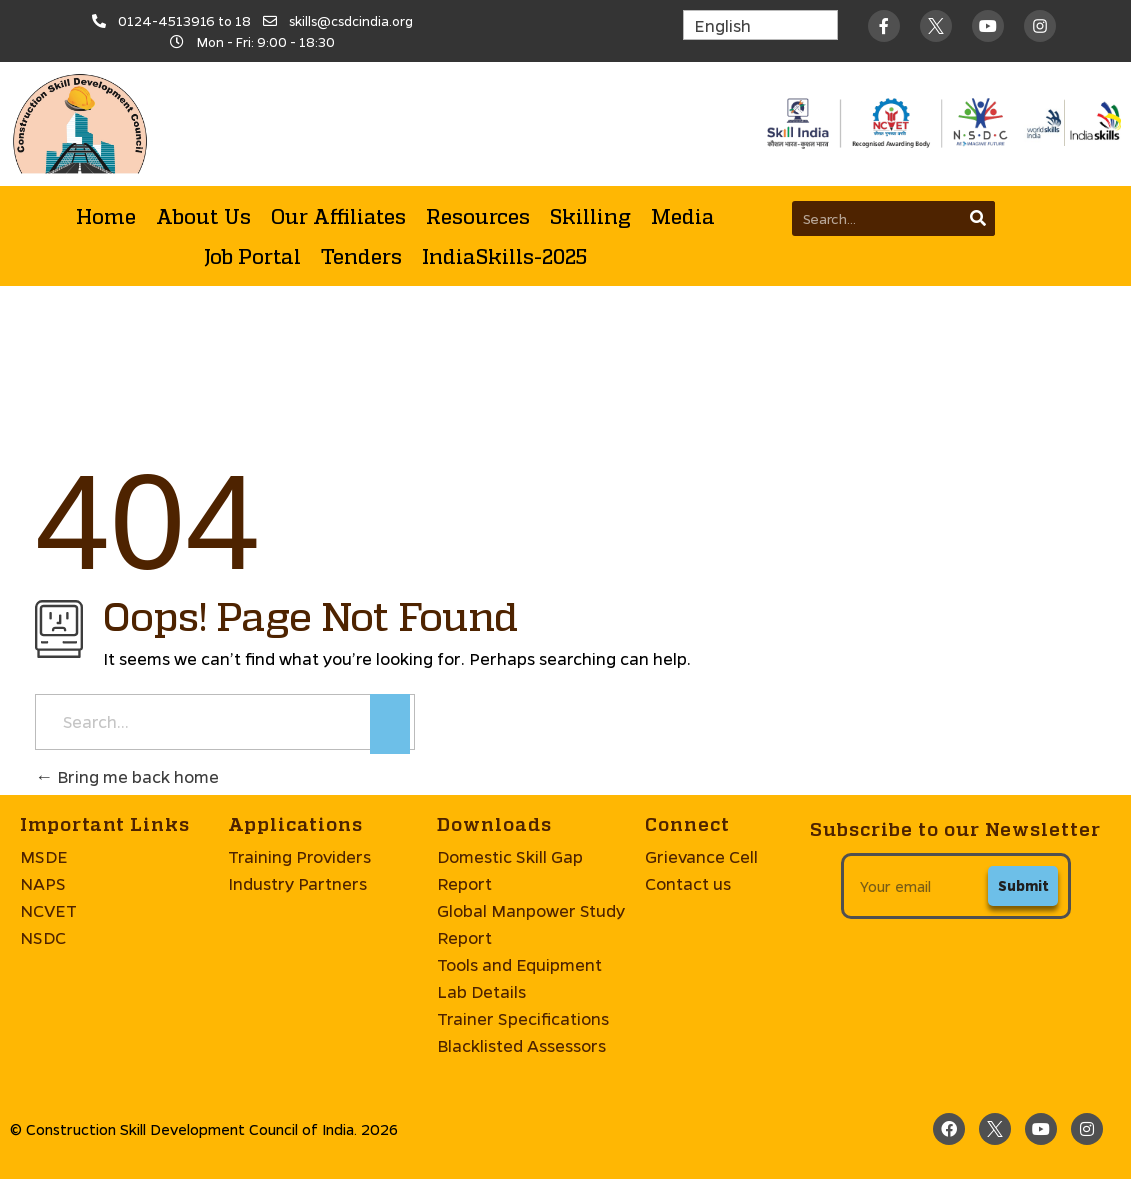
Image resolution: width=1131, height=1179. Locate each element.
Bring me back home (127, 776)
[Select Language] (760, 25)
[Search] (977, 218)
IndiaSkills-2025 (504, 256)
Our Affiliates (338, 216)
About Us (203, 216)
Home (106, 216)
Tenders (361, 256)
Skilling (590, 216)
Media (683, 216)
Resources (478, 216)
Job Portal (252, 256)
